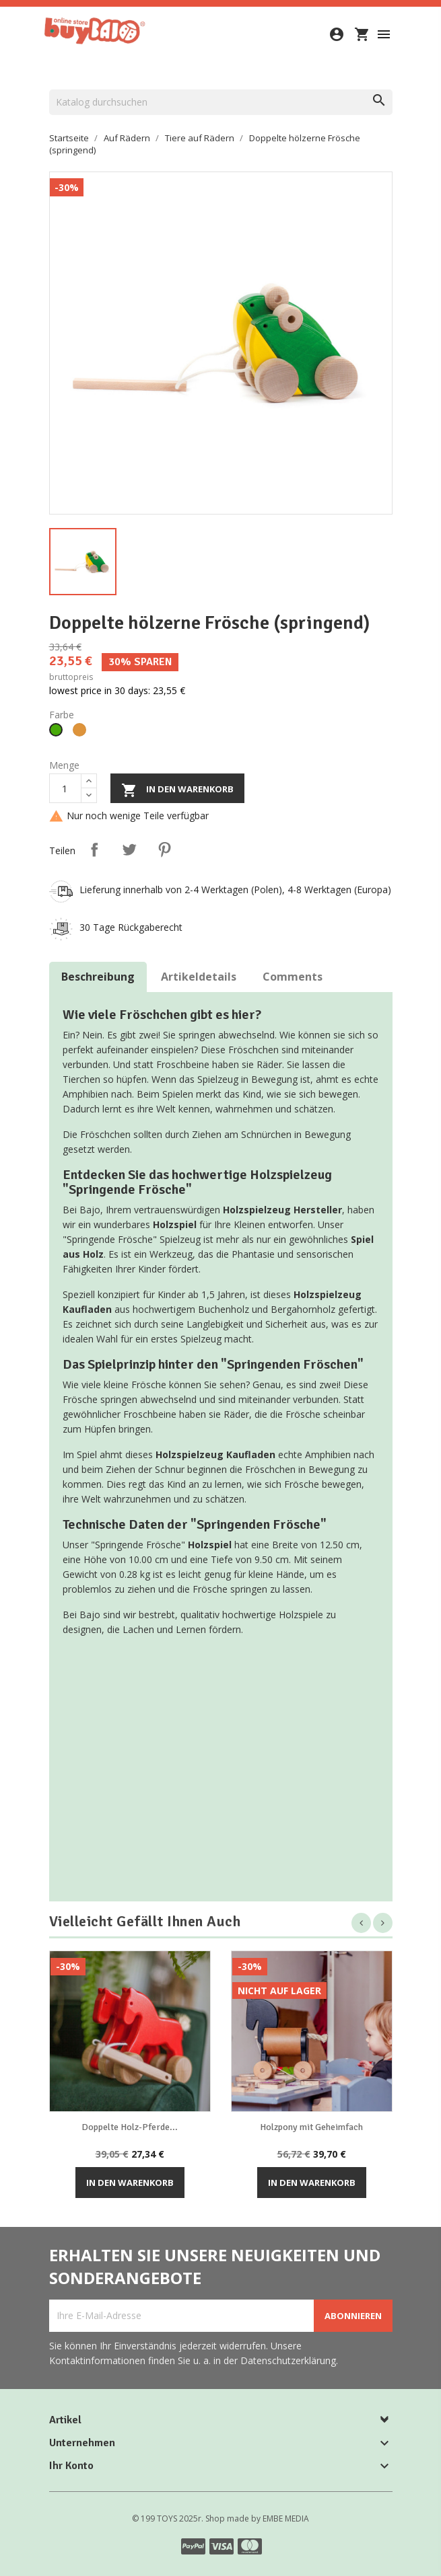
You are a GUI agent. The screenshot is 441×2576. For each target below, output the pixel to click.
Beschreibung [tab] (98, 976)
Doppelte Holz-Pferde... (129, 2127)
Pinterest (164, 849)
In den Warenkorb (177, 790)
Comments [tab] (293, 976)
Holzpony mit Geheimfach (311, 2127)
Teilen (94, 849)
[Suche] (221, 102)
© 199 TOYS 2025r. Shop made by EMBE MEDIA (220, 2518)
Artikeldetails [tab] (198, 976)
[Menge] (65, 788)
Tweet (129, 849)
